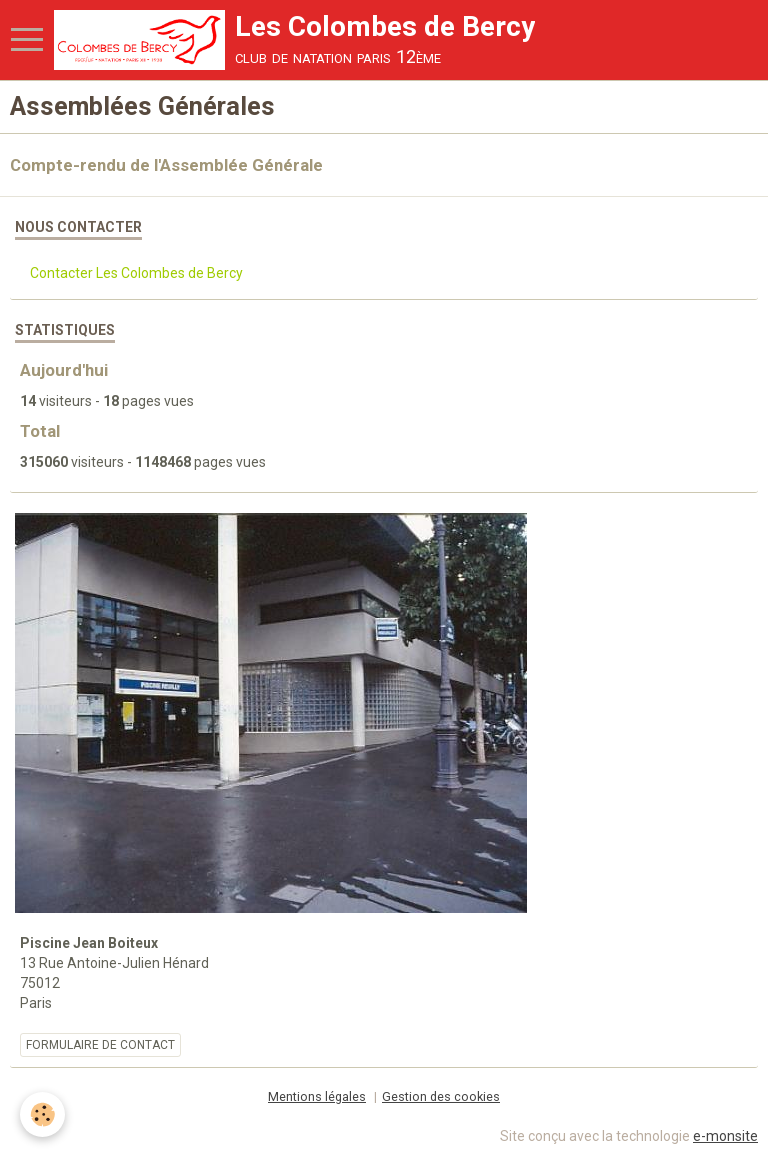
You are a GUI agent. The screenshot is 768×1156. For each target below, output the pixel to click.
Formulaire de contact (100, 1045)
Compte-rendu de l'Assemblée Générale (166, 165)
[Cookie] (42, 1114)
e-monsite (725, 1136)
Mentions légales (317, 1096)
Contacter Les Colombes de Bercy (136, 273)
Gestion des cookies (441, 1096)
